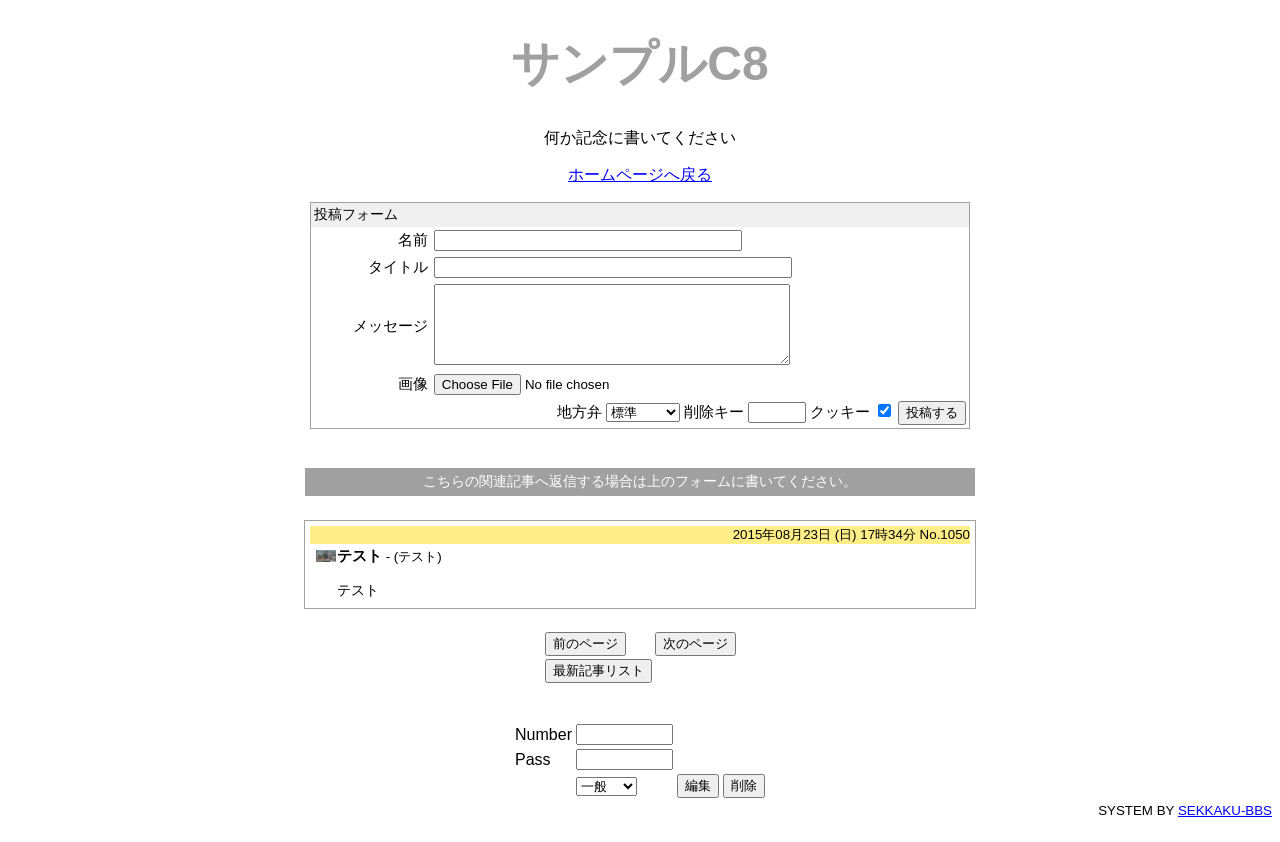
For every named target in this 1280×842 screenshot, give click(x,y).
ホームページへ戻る (640, 174)
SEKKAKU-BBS (1225, 825)
